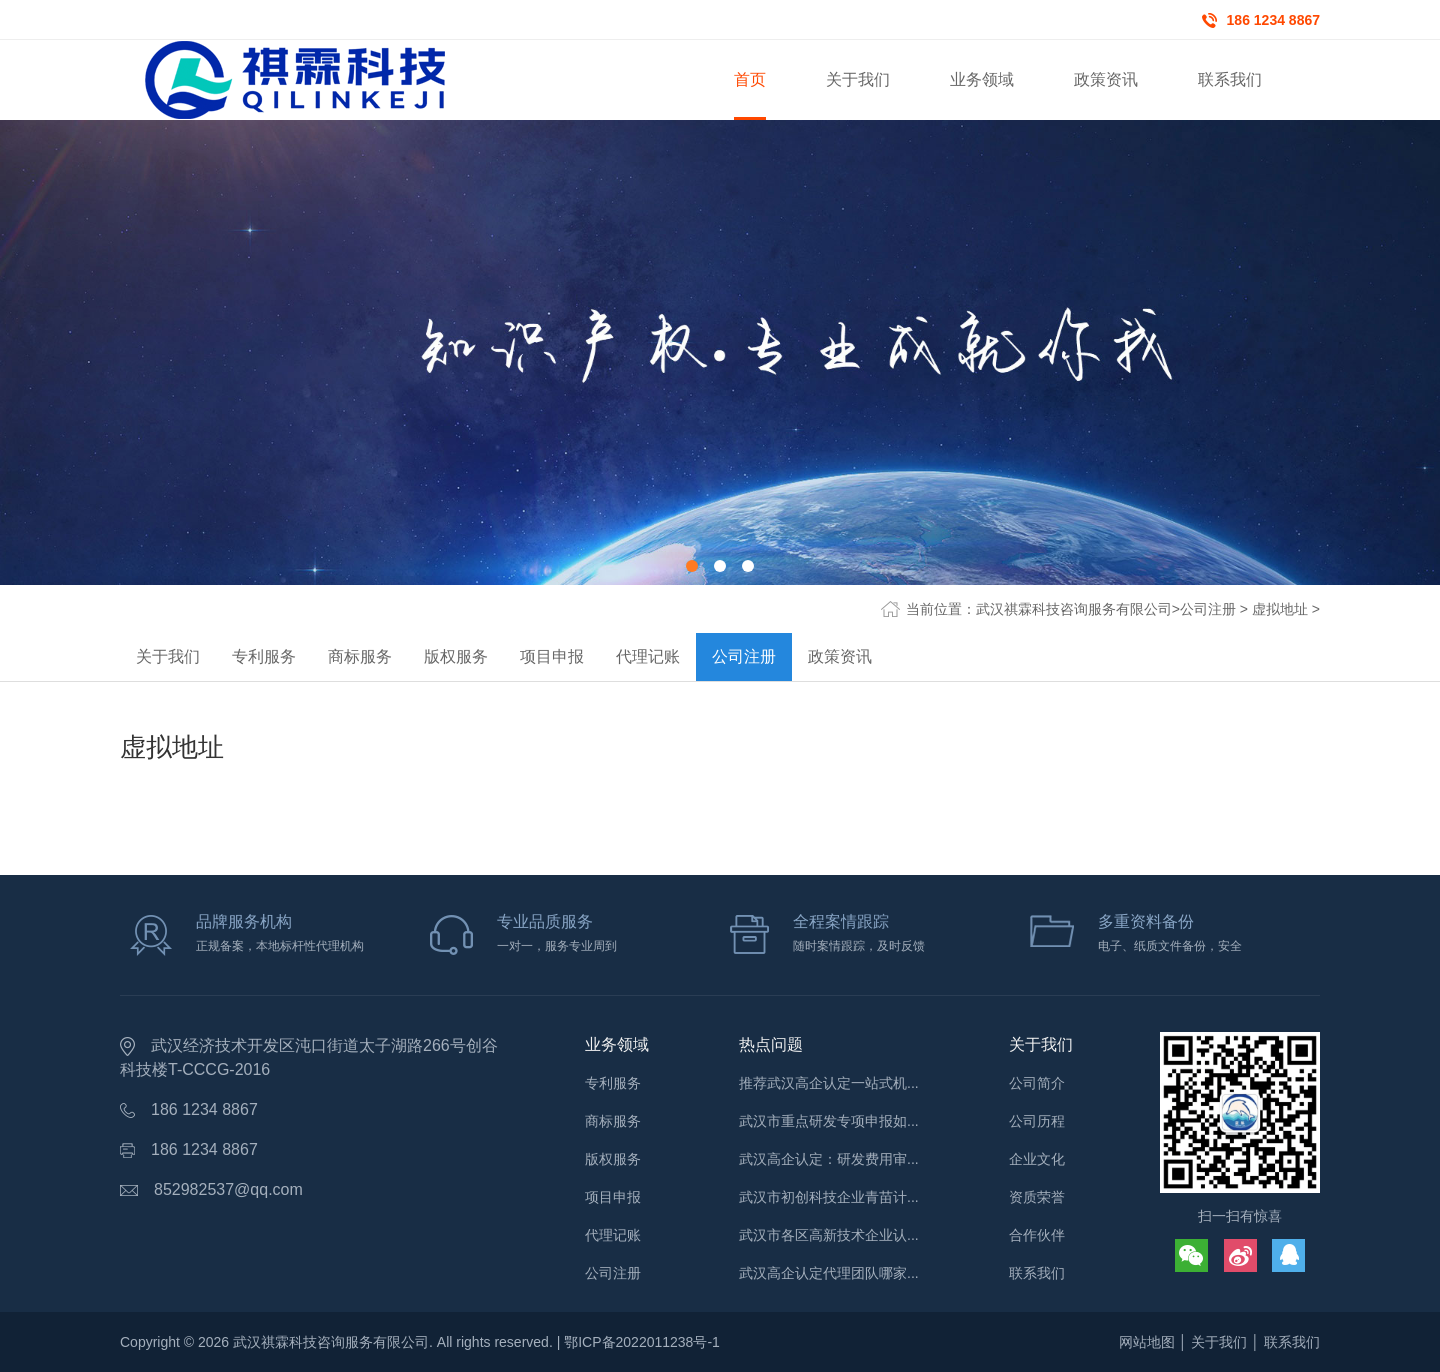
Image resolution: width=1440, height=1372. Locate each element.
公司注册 (1208, 609)
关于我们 (168, 656)
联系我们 (1037, 1273)
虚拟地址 (1280, 609)
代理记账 (648, 656)
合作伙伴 (1037, 1235)
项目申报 (552, 656)
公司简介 (1037, 1083)
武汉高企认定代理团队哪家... (829, 1273)
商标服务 (360, 656)
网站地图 (1147, 1342)
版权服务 (456, 656)
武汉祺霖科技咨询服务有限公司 (1074, 609)
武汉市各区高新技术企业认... (829, 1235)
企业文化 (1037, 1159)
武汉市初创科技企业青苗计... (829, 1197)
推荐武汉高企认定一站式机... (829, 1083)
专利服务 (264, 656)
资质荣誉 (1037, 1197)
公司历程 (1037, 1121)
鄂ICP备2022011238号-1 (642, 1342)
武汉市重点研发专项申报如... (829, 1121)
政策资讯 (840, 656)
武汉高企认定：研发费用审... (829, 1159)
